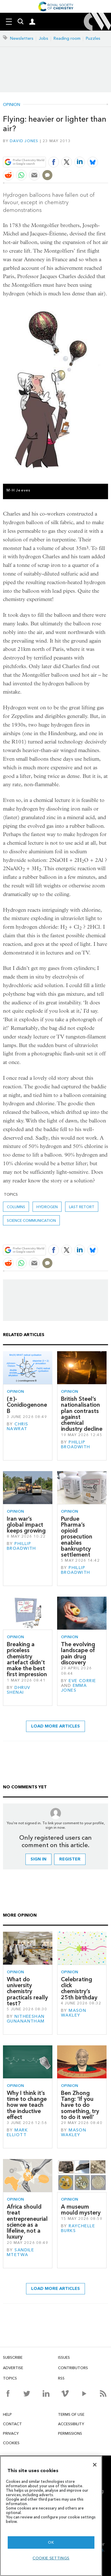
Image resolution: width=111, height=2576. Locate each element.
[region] (51, 2516)
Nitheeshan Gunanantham (26, 2019)
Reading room (67, 38)
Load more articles (55, 1726)
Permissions (70, 2433)
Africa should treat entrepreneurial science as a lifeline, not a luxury (27, 2221)
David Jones (24, 141)
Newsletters (21, 38)
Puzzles (93, 38)
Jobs (43, 38)
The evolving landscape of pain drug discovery (78, 1653)
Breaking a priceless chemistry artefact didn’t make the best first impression (27, 1659)
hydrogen (47, 1207)
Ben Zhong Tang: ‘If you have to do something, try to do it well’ (80, 2105)
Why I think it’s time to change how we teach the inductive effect (27, 2105)
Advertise (13, 2368)
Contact (12, 2424)
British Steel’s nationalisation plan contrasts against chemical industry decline (81, 1413)
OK (51, 2542)
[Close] (94, 2464)
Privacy (11, 2433)
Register (70, 1859)
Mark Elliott (17, 2132)
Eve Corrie (82, 1680)
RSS (61, 2378)
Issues (64, 2357)
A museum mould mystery (81, 2209)
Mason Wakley (73, 2013)
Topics (10, 2378)
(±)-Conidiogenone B (27, 1404)
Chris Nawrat (17, 1426)
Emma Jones (74, 1688)
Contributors (73, 2368)
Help (7, 2414)
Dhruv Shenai (18, 1690)
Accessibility (71, 2424)
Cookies (11, 2443)
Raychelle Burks (78, 2228)
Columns (16, 1207)
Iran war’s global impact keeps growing (26, 1524)
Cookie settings (51, 2558)
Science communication (31, 1220)
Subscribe (12, 2357)
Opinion (11, 104)
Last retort (81, 1207)
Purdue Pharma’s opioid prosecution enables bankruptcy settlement (76, 1536)
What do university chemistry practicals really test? (27, 1991)
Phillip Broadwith (75, 1444)
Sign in (38, 1859)
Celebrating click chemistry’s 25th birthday (79, 1988)
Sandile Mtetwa (20, 2252)
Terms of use (71, 2414)
